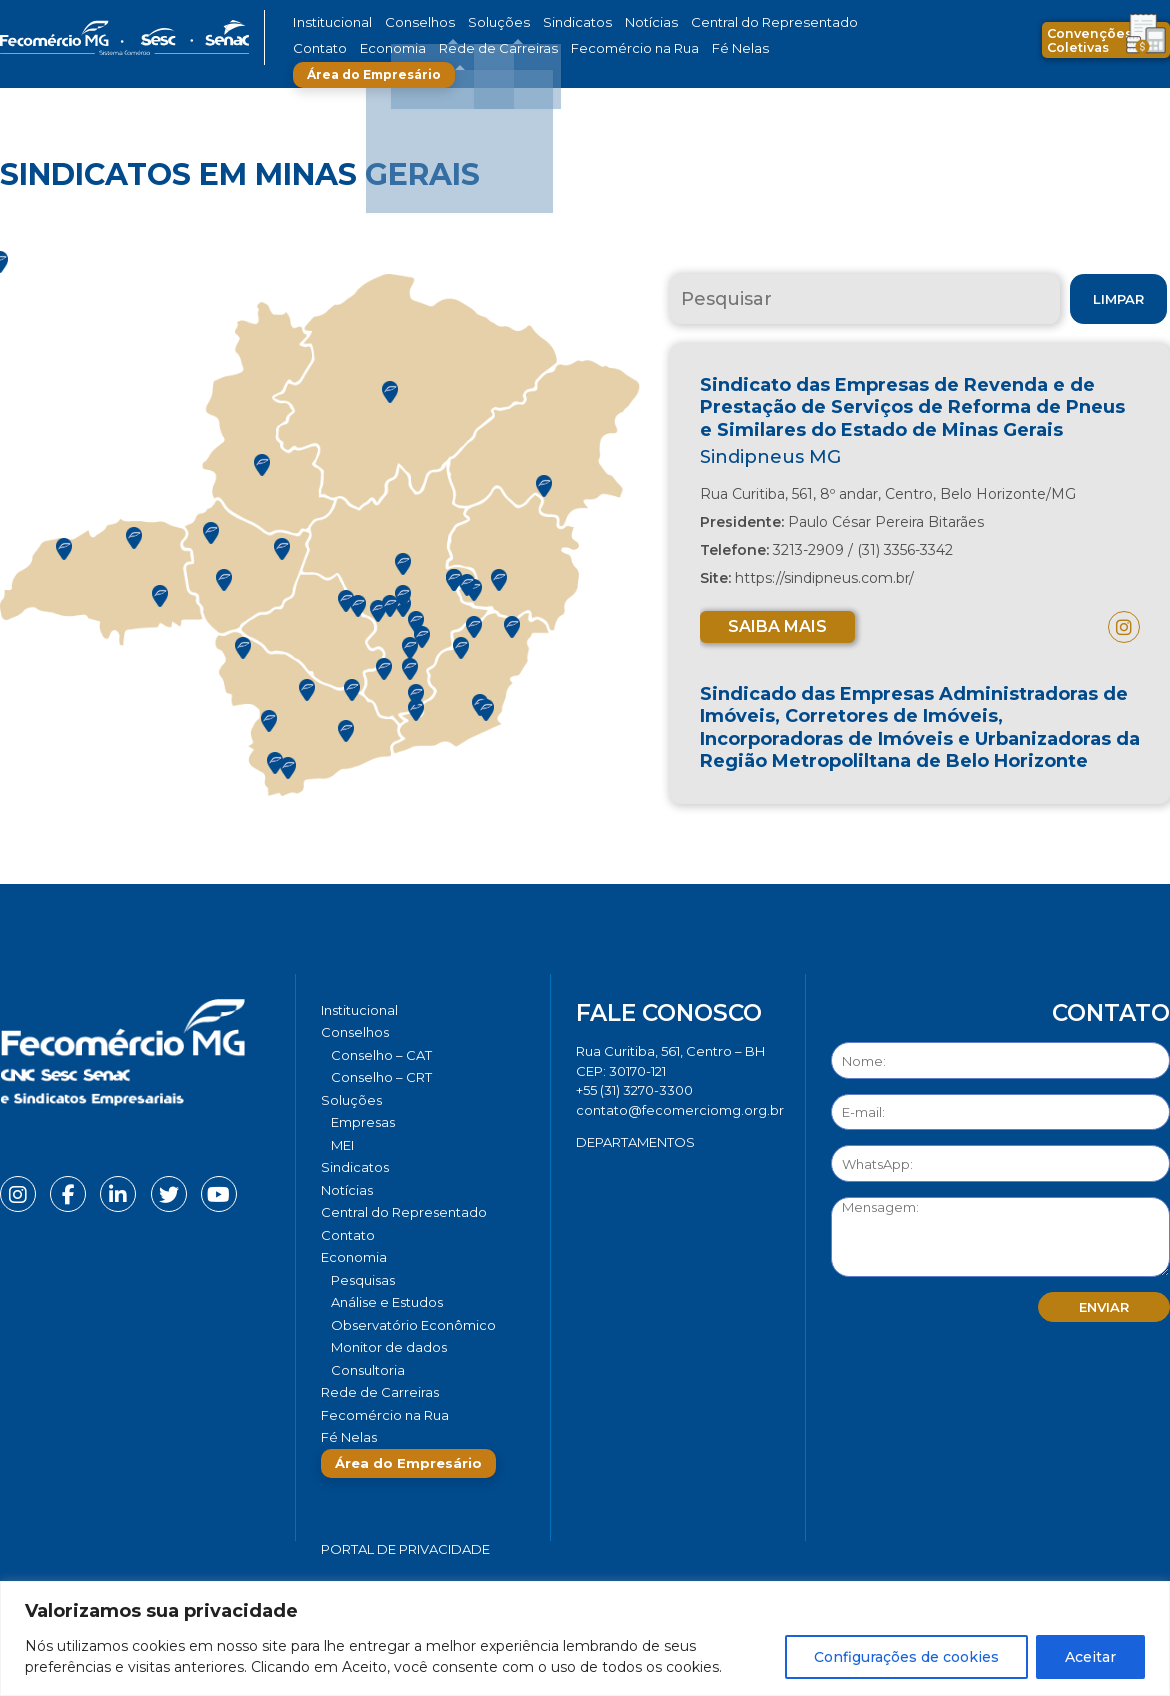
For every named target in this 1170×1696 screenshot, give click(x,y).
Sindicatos (539, 22)
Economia (322, 48)
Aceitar (1090, 1657)
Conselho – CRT (381, 1077)
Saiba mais (777, 626)
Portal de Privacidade (405, 1549)
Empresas (363, 1122)
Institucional (328, 22)
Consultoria (368, 1370)
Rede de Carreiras (414, 48)
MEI (342, 1145)
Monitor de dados (389, 1347)
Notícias (603, 22)
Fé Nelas (624, 48)
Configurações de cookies (906, 1657)
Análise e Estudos (387, 1302)
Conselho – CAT (381, 1055)
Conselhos (406, 22)
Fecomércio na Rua (532, 48)
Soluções (472, 22)
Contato (818, 22)
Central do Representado (710, 22)
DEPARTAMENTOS (635, 1142)
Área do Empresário (741, 48)
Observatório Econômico (413, 1325)
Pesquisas (363, 1280)
